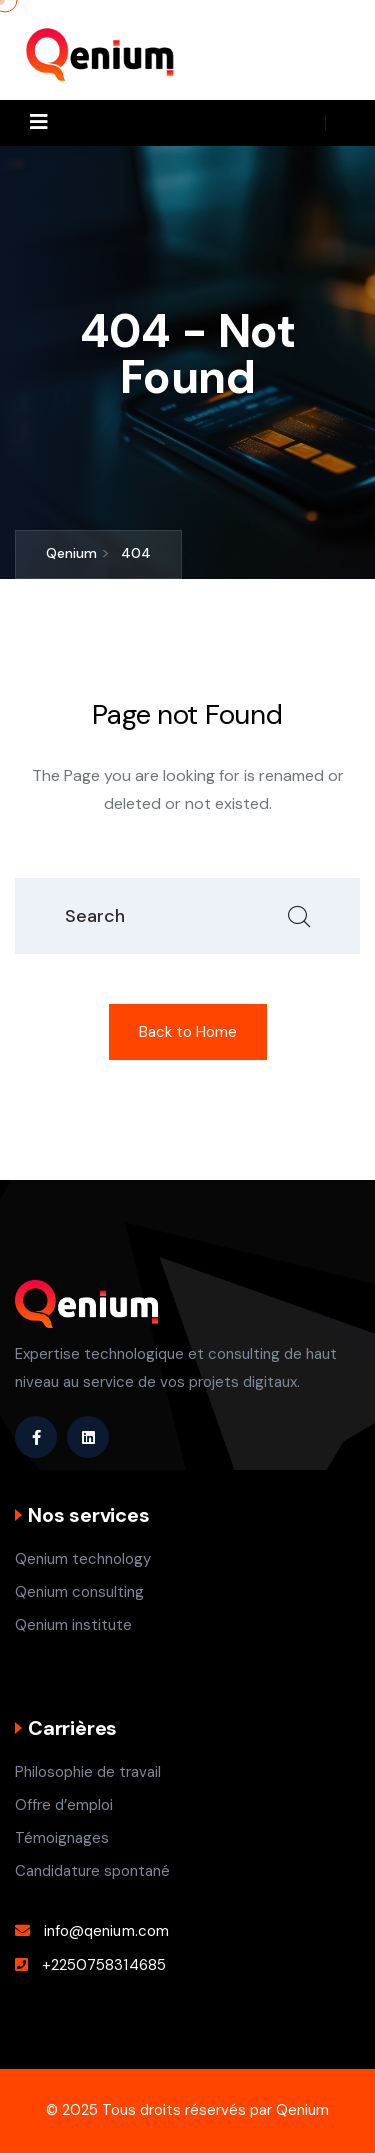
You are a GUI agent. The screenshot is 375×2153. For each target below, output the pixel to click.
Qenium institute (73, 1625)
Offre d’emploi (64, 1805)
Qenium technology (83, 1559)
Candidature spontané (92, 1871)
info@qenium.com (106, 1931)
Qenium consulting (79, 1592)
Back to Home (188, 1032)
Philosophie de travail (88, 1772)
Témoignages (62, 1838)
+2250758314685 (104, 1965)
